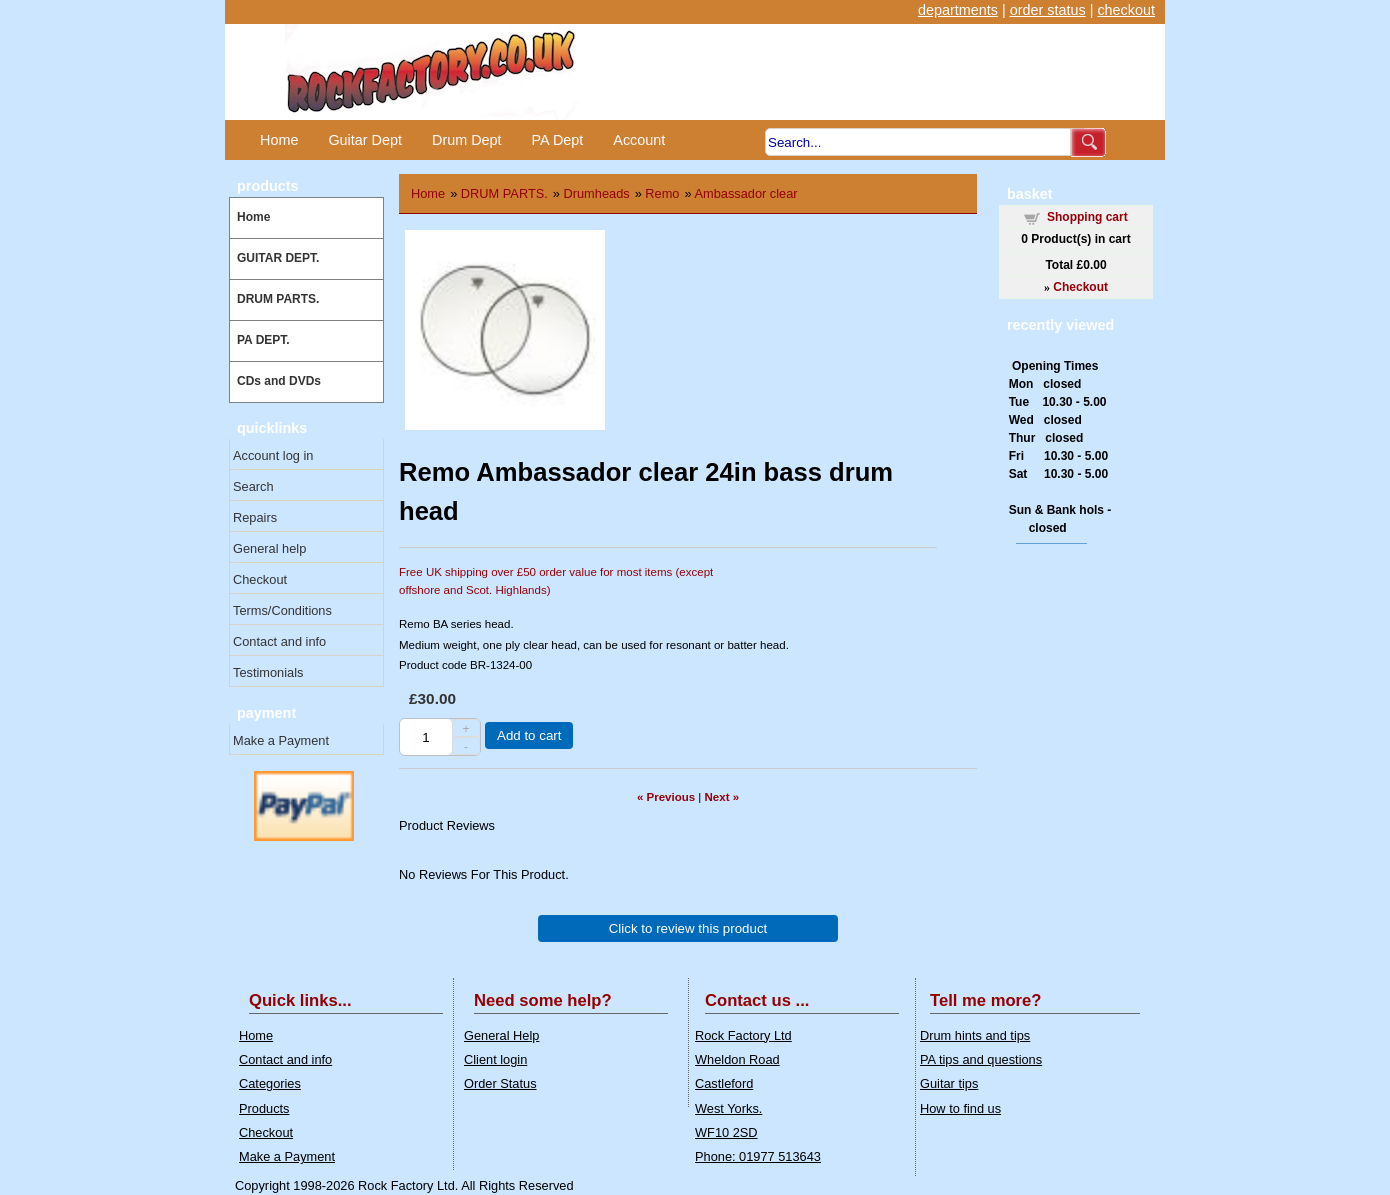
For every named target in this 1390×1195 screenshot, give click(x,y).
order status (1048, 10)
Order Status (500, 1083)
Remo (662, 193)
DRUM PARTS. (278, 299)
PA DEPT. (263, 340)
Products (264, 1108)
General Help (501, 1035)
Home (279, 140)
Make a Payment (281, 740)
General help (269, 548)
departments (958, 10)
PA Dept (558, 140)
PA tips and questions (981, 1059)
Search (253, 486)
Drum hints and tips (975, 1035)
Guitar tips (949, 1083)
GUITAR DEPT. (278, 258)
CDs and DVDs (279, 381)
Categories (270, 1083)
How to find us (960, 1108)
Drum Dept (467, 140)
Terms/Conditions (282, 610)
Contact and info (279, 641)
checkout (1126, 10)
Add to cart (529, 735)
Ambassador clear (745, 193)
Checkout (260, 579)
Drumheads (597, 193)
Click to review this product (688, 928)
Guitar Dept (365, 140)
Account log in (273, 455)
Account (639, 140)
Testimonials (268, 672)
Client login (495, 1059)
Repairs (255, 517)
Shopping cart (1087, 217)
